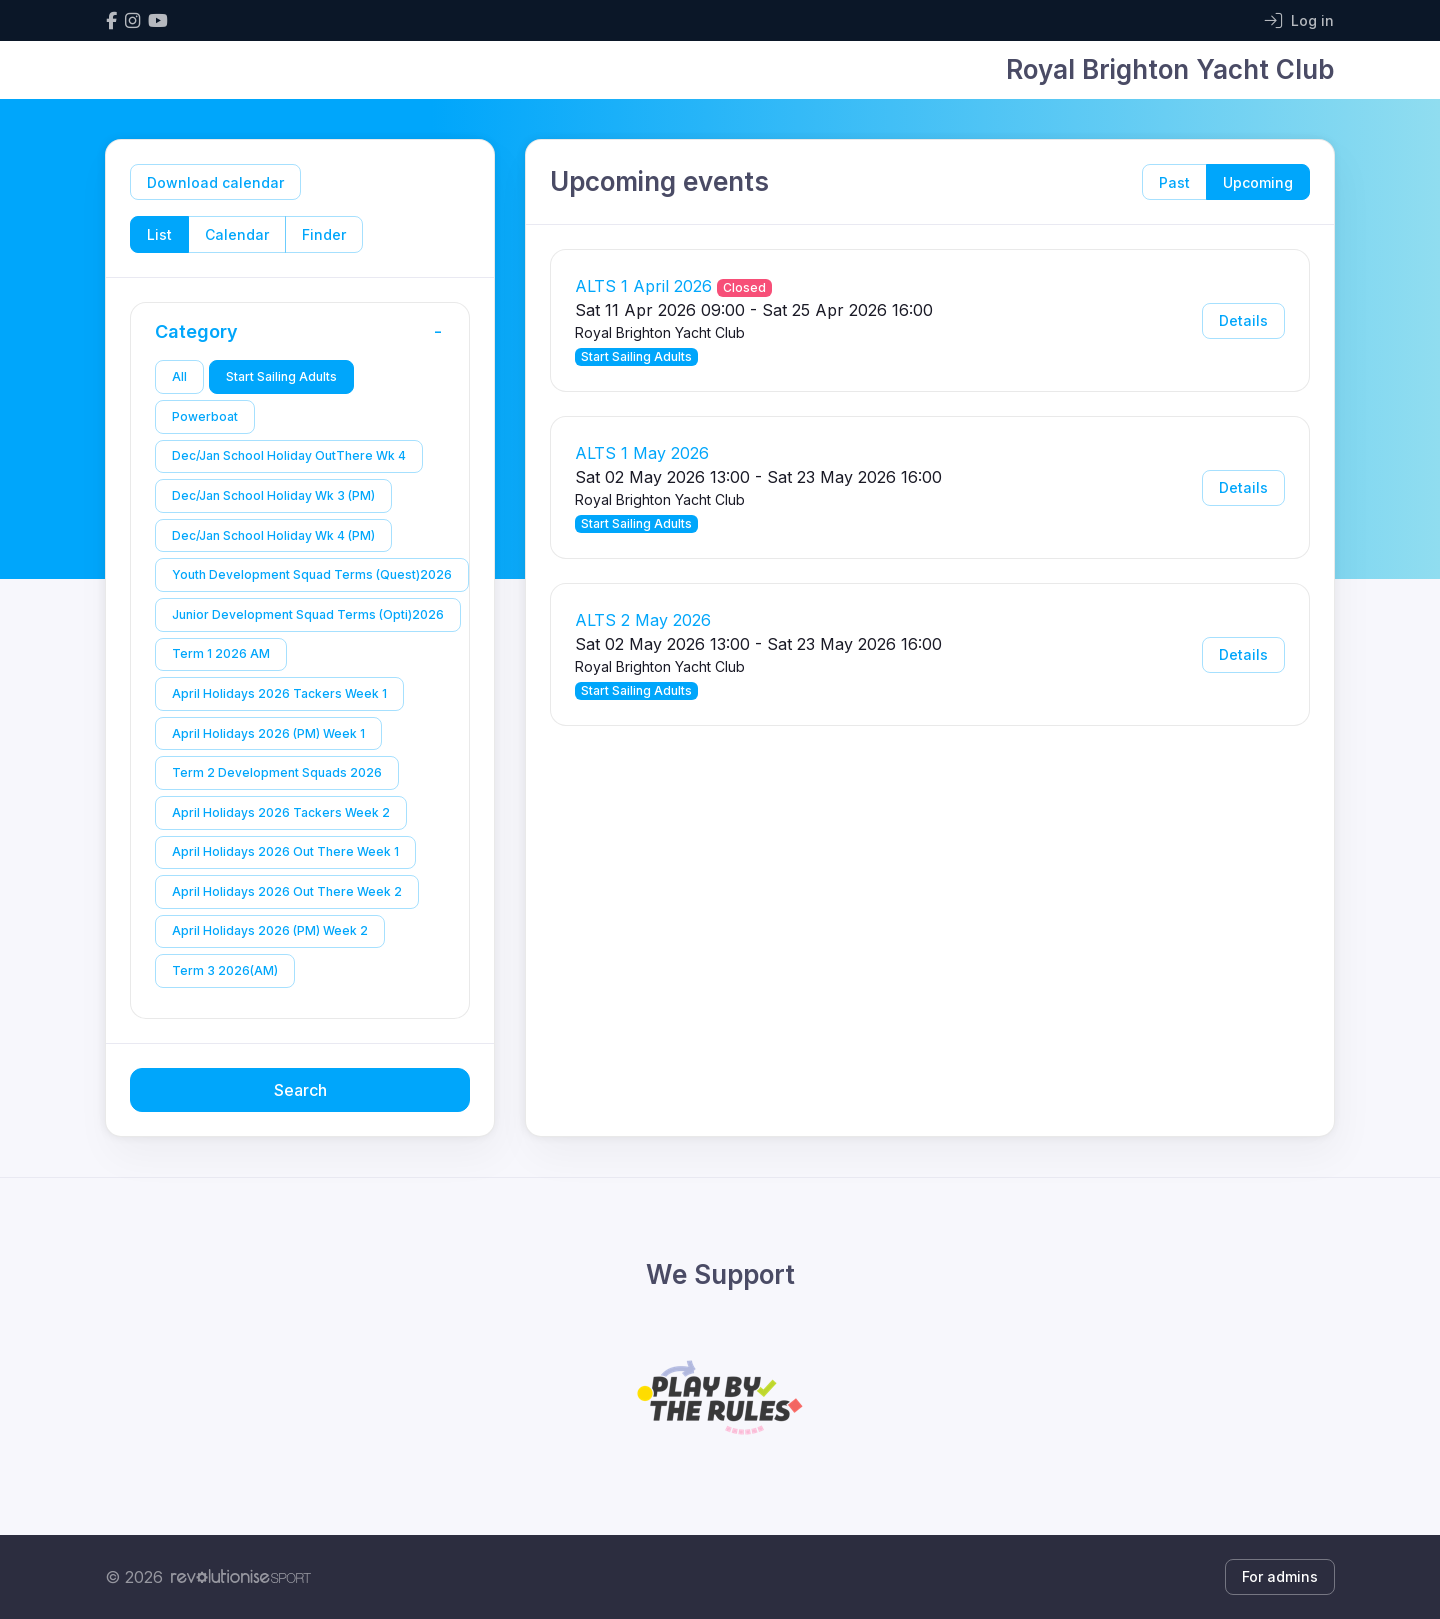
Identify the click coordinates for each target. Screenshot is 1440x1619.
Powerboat (205, 416)
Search (300, 1090)
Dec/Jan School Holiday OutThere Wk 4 (289, 455)
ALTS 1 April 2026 (643, 286)
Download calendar (215, 182)
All (179, 376)
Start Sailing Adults (281, 376)
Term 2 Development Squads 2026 (277, 772)
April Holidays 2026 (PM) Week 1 (268, 733)
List (159, 234)
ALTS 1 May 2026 (642, 453)
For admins (1280, 1576)
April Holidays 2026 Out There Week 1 (285, 851)
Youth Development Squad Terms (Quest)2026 (312, 574)
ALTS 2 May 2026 (643, 620)
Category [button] (305, 332)
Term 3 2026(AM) (225, 970)
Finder (324, 234)
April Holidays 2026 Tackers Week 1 (279, 693)
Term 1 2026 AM (221, 653)
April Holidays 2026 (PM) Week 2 (270, 930)
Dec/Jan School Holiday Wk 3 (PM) (273, 495)
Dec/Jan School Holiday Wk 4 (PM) (273, 535)
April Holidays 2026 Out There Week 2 (287, 891)
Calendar (237, 234)
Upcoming (1258, 182)
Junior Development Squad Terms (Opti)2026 (308, 614)
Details (1243, 320)
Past (1174, 182)
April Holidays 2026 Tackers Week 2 (281, 812)
